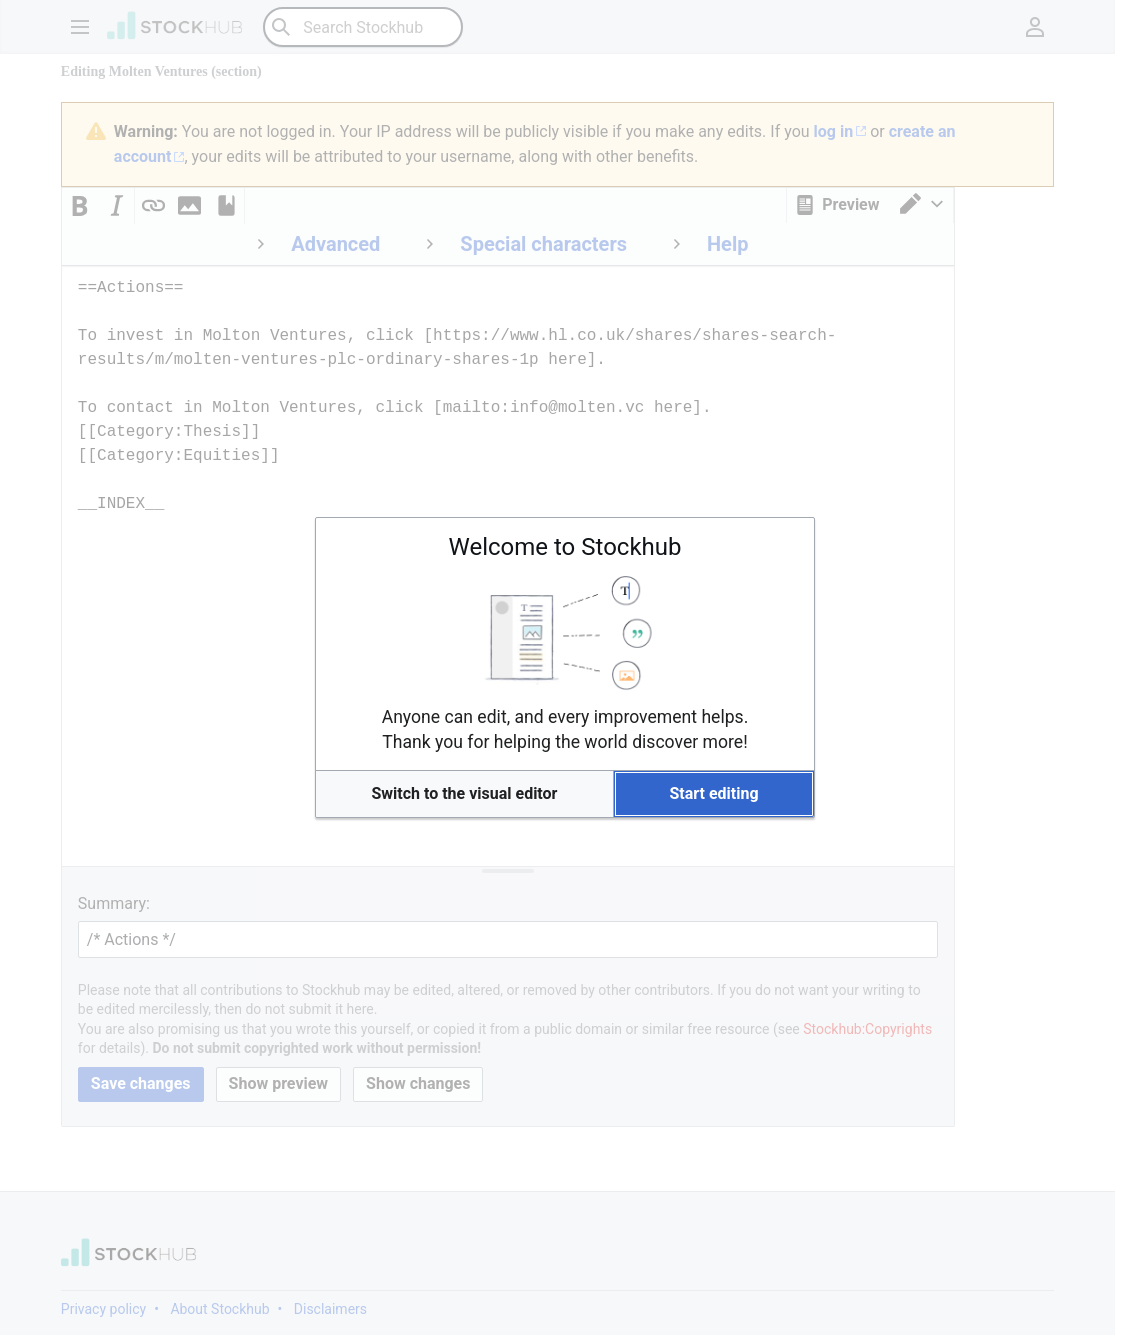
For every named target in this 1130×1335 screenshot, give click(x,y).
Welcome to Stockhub (565, 547)
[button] (464, 794)
